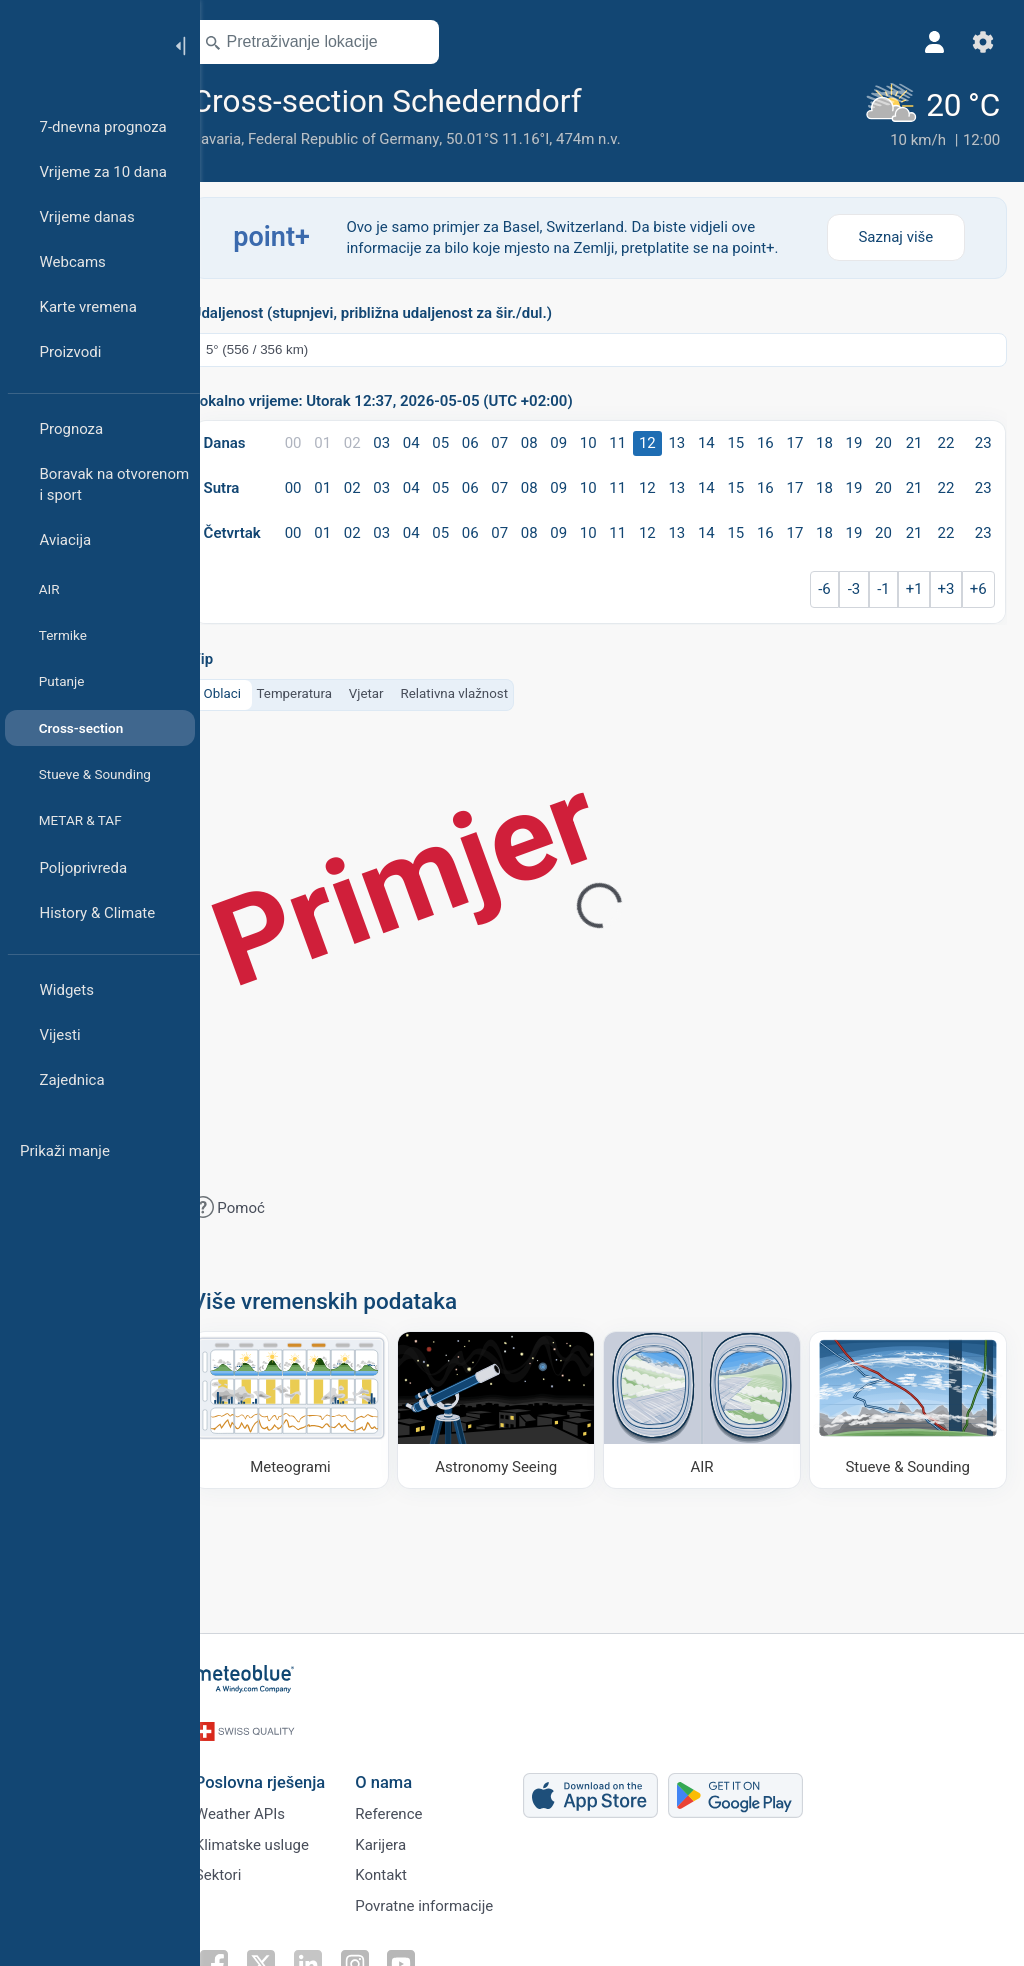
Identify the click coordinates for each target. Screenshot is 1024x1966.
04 (431, 441)
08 (544, 441)
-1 (885, 587)
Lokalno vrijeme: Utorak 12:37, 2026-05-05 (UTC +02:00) (410, 399)
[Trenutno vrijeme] (928, 115)
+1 (914, 587)
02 (374, 441)
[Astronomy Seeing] (513, 1405)
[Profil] (932, 42)
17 (800, 441)
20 (885, 441)
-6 (828, 587)
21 (914, 441)
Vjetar (394, 691)
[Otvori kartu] (443, 42)
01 (346, 441)
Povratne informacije (449, 1900)
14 (715, 441)
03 (402, 441)
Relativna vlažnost (483, 691)
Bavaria (245, 139)
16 (771, 441)
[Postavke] (980, 42)
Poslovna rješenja (285, 1767)
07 (516, 441)
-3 (857, 587)
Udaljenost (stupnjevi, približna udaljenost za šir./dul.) (400, 311)
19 (856, 441)
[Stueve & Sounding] (909, 1405)
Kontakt (406, 1867)
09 (573, 441)
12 (658, 441)
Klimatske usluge (277, 1834)
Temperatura (322, 691)
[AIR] (711, 1405)
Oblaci (250, 691)
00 (317, 441)
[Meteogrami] (315, 1405)
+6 (976, 587)
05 (459, 441)
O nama (408, 1767)
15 (743, 441)
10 (601, 441)
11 (629, 441)
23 (981, 441)
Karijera (405, 1834)
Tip (231, 657)
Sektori (243, 1867)
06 (488, 441)
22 (945, 441)
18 (828, 441)
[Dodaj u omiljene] (635, 99)
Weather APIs (265, 1801)
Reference (413, 1801)
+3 (945, 587)
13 (686, 441)
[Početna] (79, 44)
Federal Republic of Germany (371, 139)
